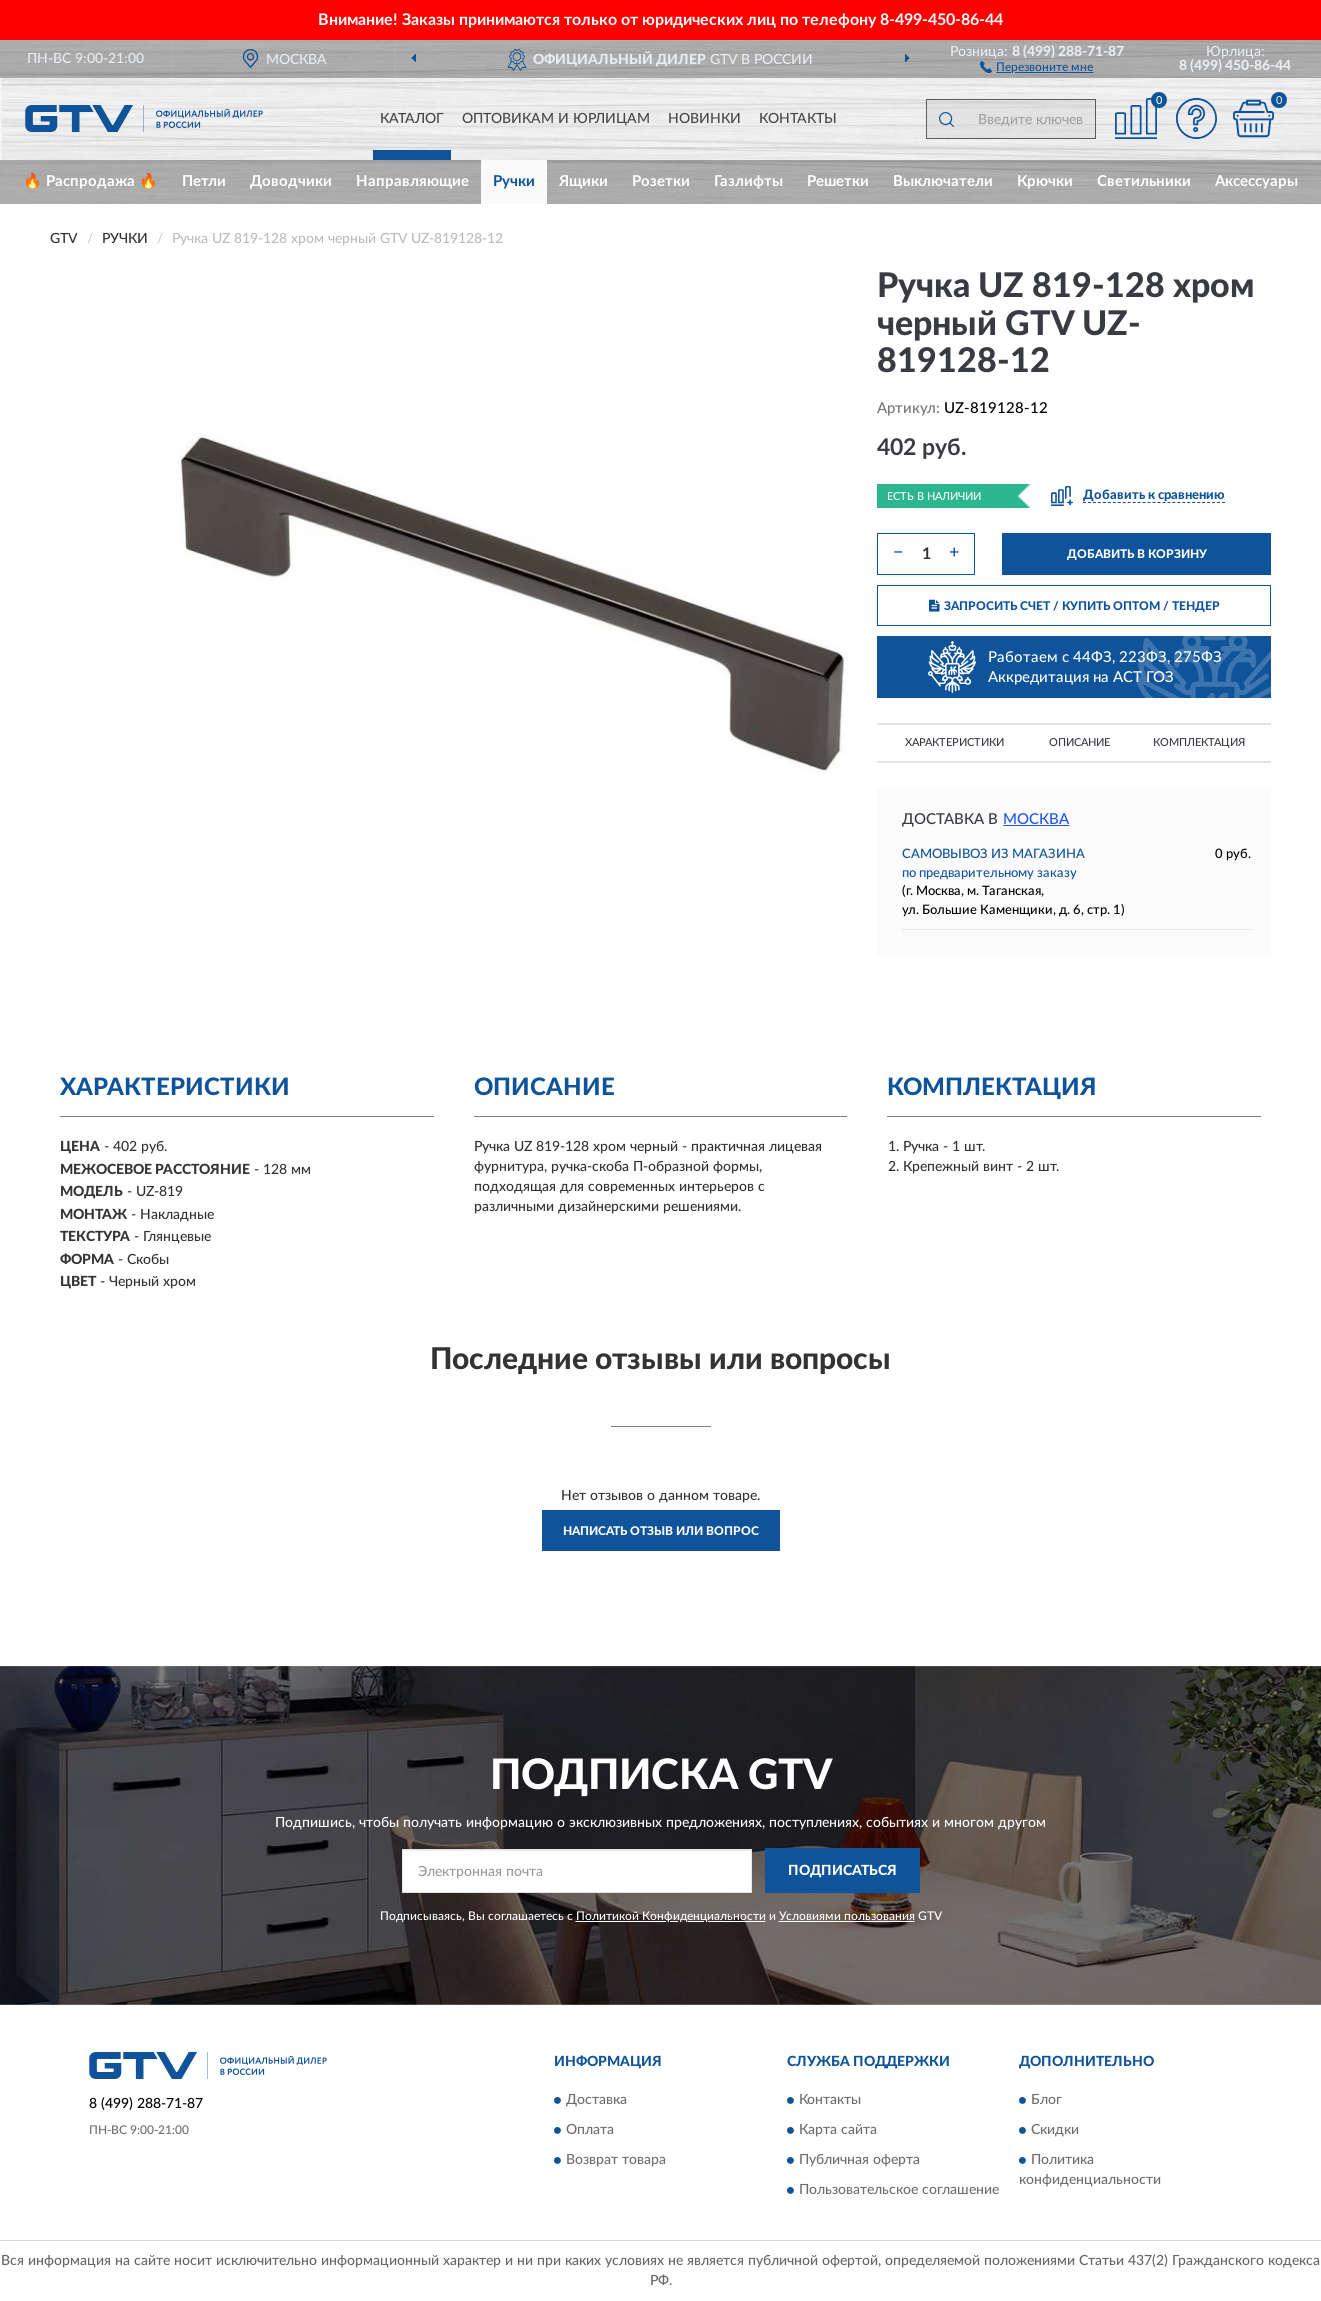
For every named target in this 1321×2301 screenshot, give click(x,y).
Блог (1046, 2101)
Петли (204, 181)
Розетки (661, 181)
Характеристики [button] (954, 742)
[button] (1036, 66)
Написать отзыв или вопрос (661, 1531)
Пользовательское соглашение (899, 2191)
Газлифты (748, 181)
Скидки (1055, 2131)
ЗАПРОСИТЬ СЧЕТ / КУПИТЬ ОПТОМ (1074, 606)
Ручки (514, 181)
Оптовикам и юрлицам (556, 119)
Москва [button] (1036, 819)
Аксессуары (1256, 181)
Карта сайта (838, 2131)
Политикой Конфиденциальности (671, 1916)
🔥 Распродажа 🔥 (90, 181)
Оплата (590, 2131)
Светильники (1144, 181)
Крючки (1045, 181)
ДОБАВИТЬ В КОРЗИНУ (1137, 554)
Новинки (704, 119)
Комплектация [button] (1199, 742)
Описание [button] (1079, 742)
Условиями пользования (847, 1916)
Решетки (838, 181)
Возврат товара (616, 2161)
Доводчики (291, 181)
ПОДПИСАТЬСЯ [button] (842, 1871)
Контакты (798, 119)
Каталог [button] (412, 119)
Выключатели (943, 181)
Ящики (583, 181)
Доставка (596, 2101)
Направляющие (412, 181)
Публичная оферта (859, 2161)
